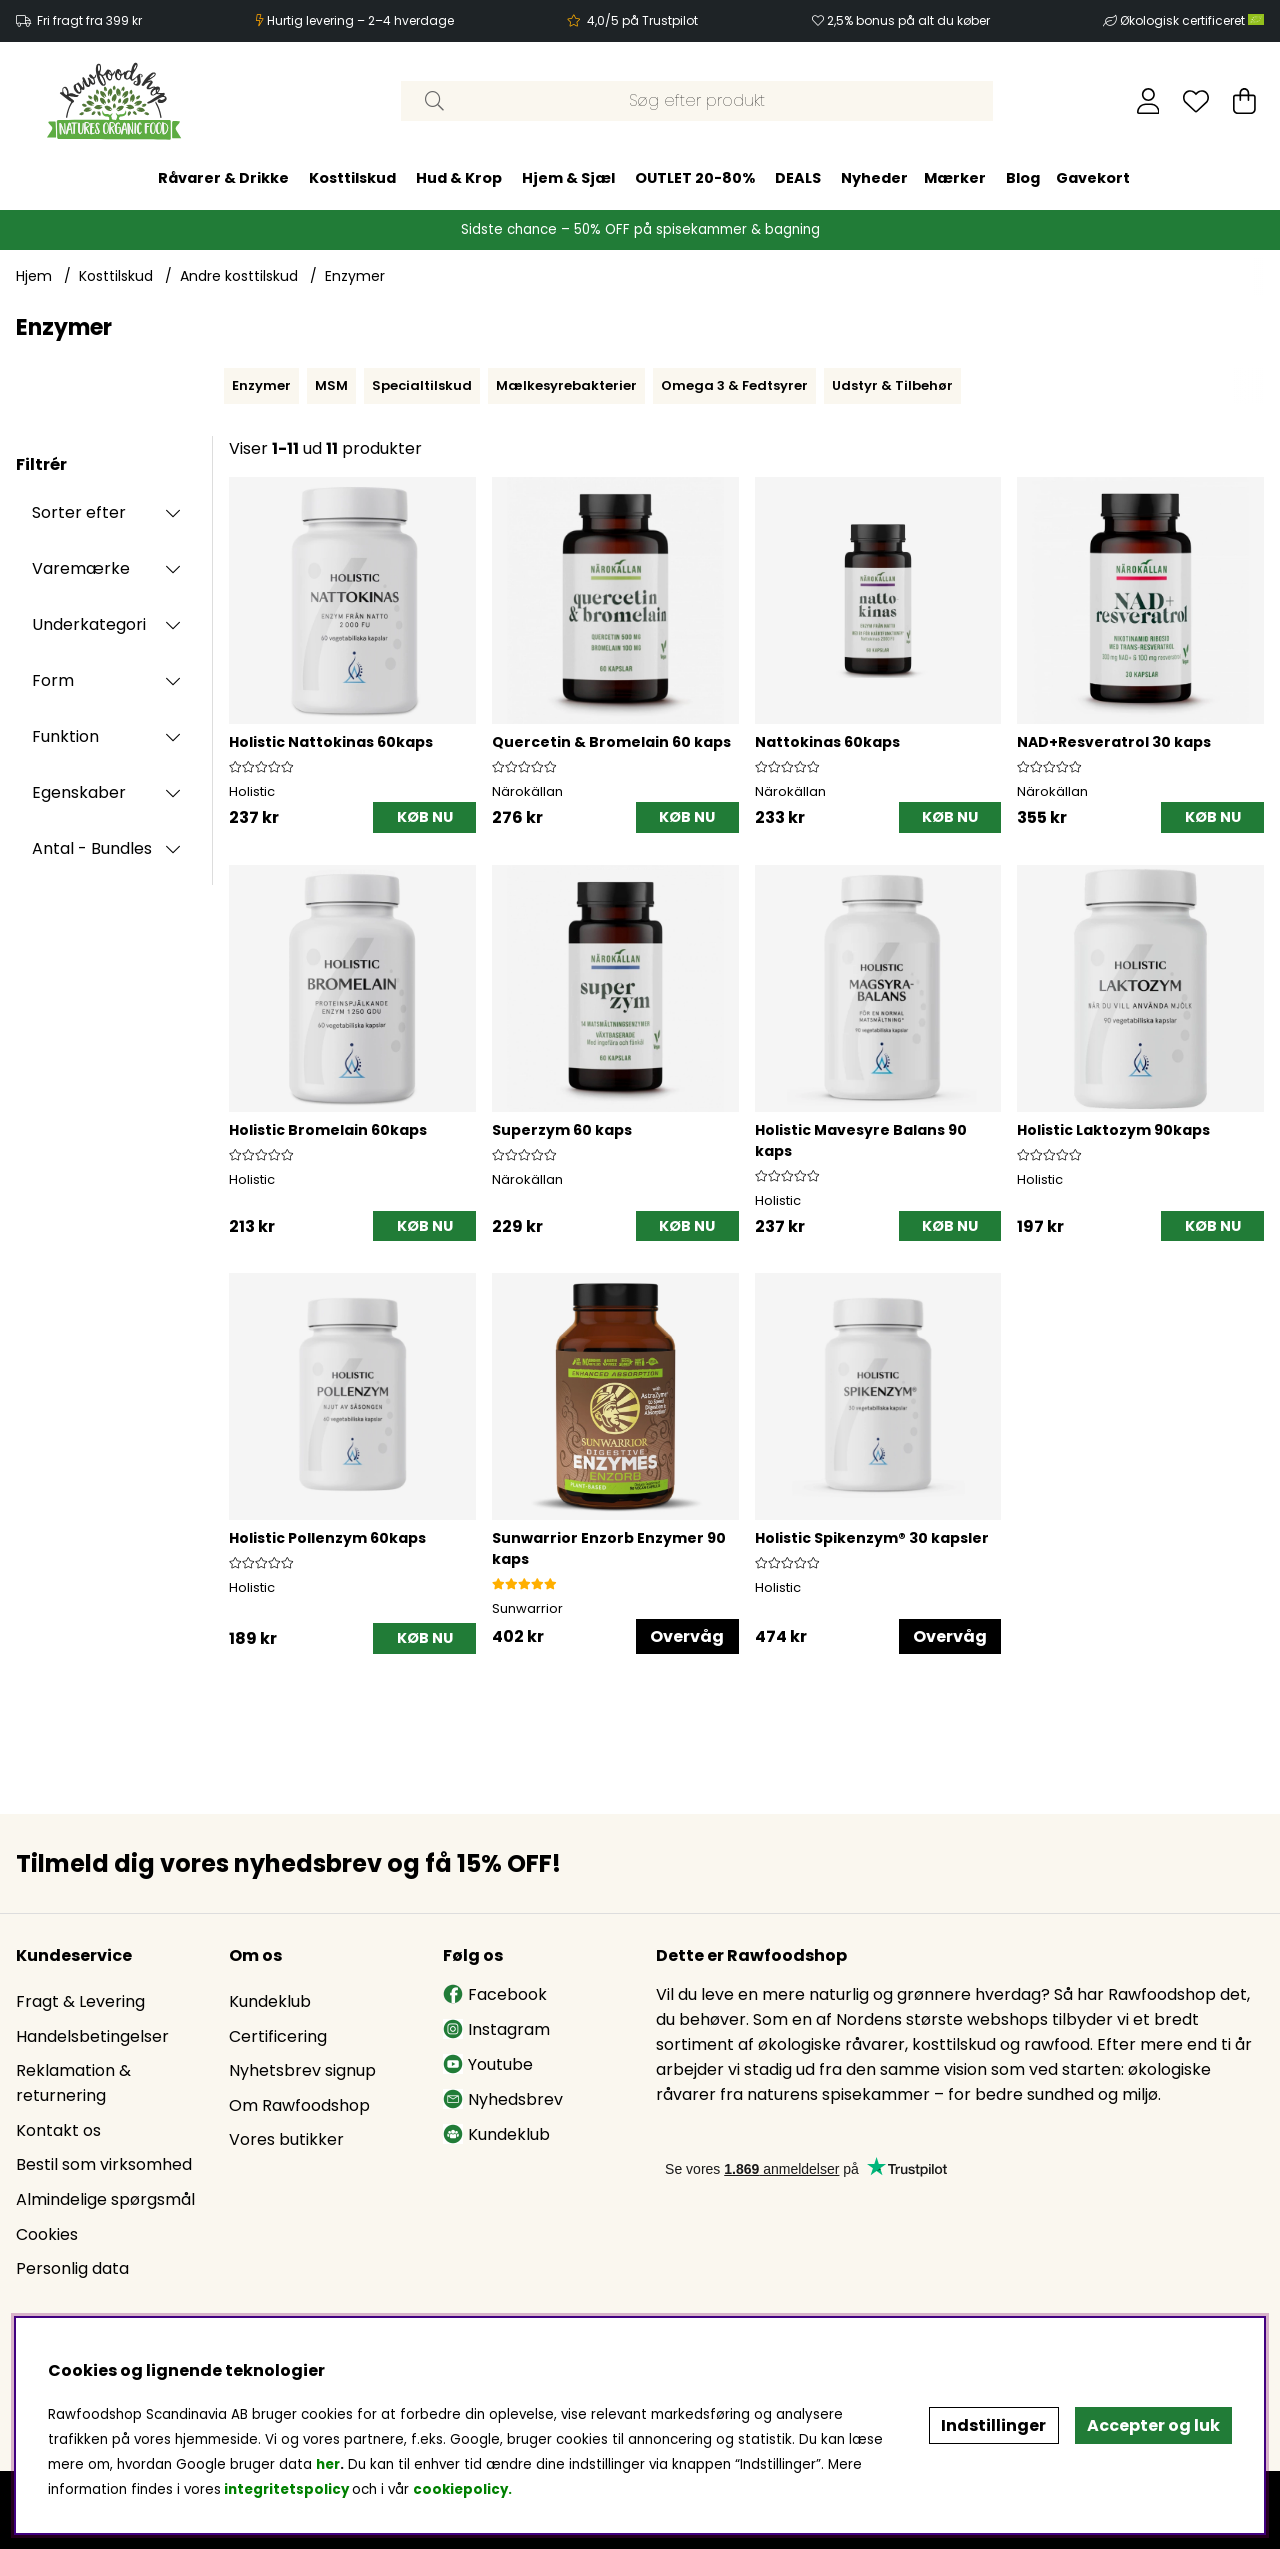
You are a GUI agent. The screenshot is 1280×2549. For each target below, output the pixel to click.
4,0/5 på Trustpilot (642, 20)
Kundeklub (270, 2001)
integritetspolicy (286, 2489)
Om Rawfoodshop (299, 2105)
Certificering (278, 2036)
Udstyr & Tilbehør (892, 385)
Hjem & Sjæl (568, 178)
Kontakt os (58, 2130)
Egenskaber (79, 792)
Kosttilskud (352, 178)
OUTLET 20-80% (695, 178)
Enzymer (355, 276)
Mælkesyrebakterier (566, 385)
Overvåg (687, 1636)
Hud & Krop (459, 178)
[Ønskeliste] (1196, 101)
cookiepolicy (460, 2489)
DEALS (798, 178)
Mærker (955, 178)
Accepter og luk (1153, 2425)
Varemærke (81, 568)
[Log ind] (1148, 101)
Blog (1023, 178)
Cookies (47, 2234)
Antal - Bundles (92, 848)
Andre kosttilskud (239, 276)
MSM (331, 385)
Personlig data (72, 2268)
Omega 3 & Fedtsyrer (734, 385)
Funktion (65, 736)
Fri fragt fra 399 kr (89, 20)
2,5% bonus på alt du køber (908, 20)
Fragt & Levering (80, 2001)
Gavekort (1093, 178)
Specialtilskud (422, 385)
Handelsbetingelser (92, 2036)
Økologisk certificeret (1192, 20)
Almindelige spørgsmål (105, 2199)
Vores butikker (286, 2139)
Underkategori (89, 624)
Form (53, 680)
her (328, 2464)
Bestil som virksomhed (104, 2164)
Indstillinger (993, 2425)
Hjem (34, 276)
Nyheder (874, 178)
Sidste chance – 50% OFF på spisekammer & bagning (640, 229)
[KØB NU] (424, 817)
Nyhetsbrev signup (302, 2070)
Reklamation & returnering (73, 2083)
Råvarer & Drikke (223, 178)
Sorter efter (79, 512)
